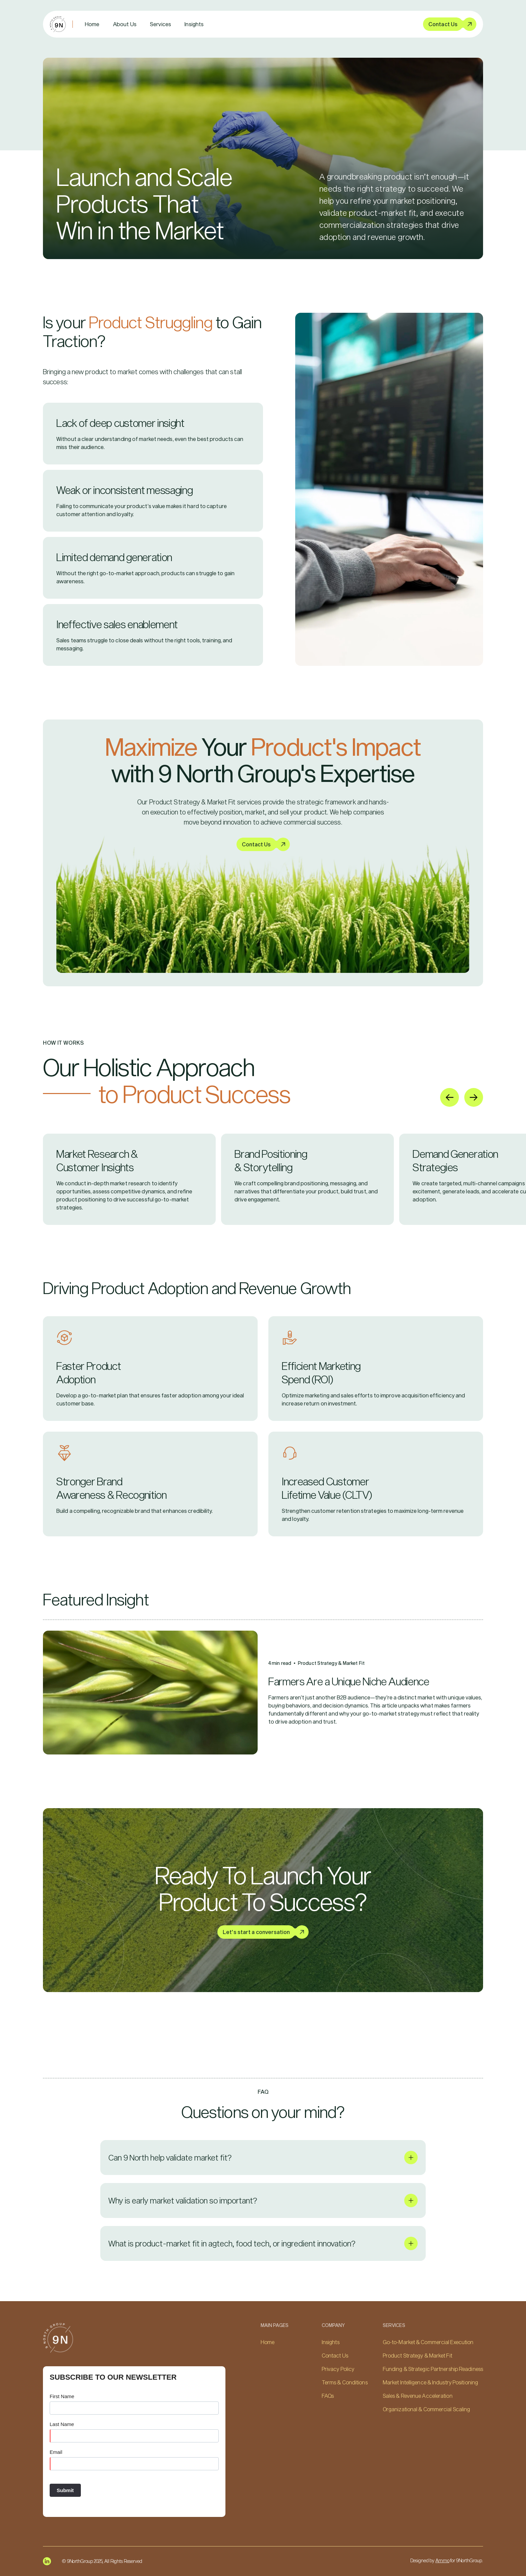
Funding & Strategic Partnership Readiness (433, 2369)
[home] (58, 24)
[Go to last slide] (449, 1097)
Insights (194, 24)
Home (92, 24)
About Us (125, 24)
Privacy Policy (338, 2369)
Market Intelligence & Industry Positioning (430, 2382)
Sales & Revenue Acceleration (418, 2395)
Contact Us (335, 2355)
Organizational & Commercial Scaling (426, 2409)
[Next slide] (473, 1097)
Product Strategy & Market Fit (417, 2355)
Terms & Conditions (345, 2382)
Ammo (442, 2560)
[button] (160, 24)
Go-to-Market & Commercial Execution (428, 2342)
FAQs (328, 2395)
